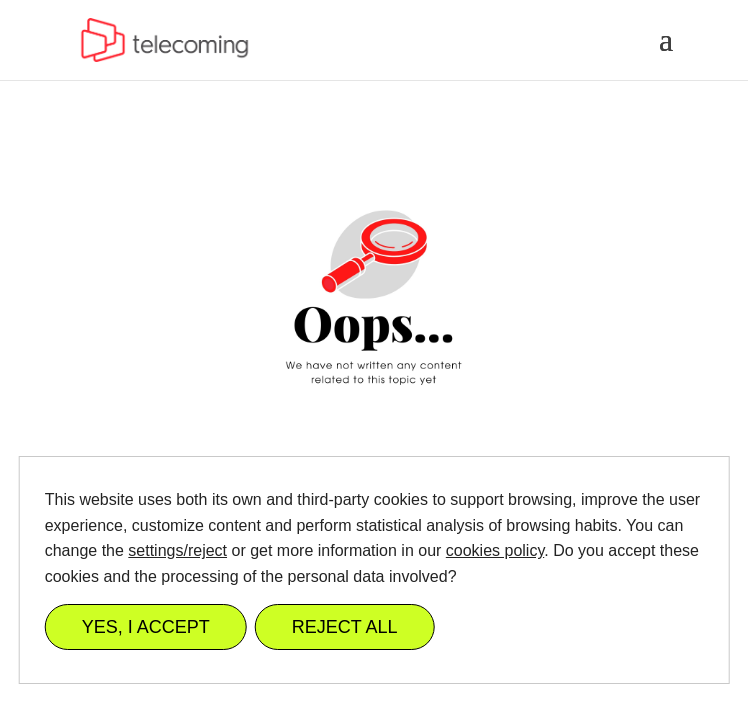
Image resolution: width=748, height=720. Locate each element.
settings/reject (177, 550)
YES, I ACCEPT (146, 627)
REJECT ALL (345, 627)
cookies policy (495, 550)
